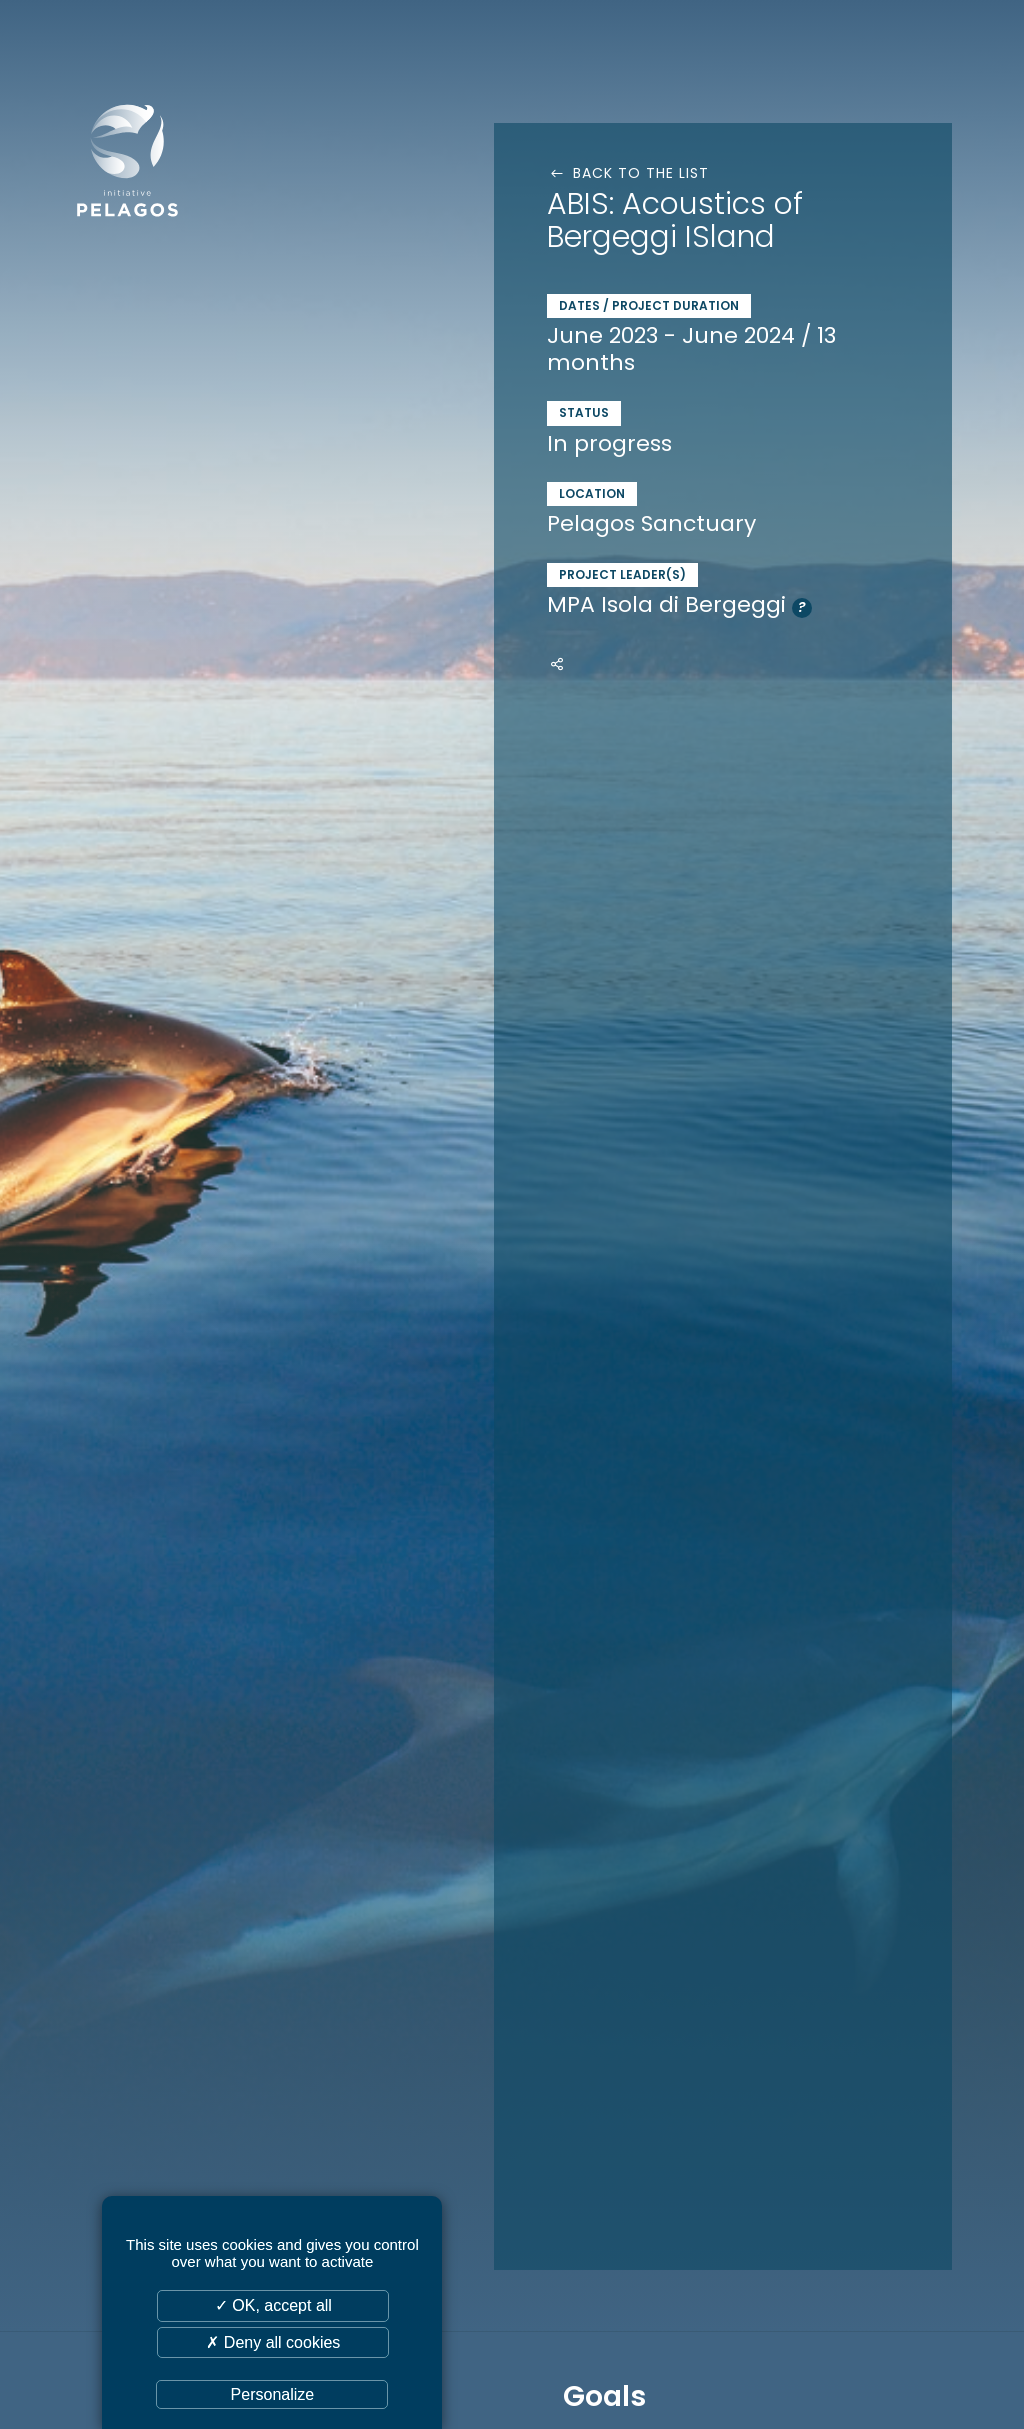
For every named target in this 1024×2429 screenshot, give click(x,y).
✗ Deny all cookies (273, 2342)
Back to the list (628, 173)
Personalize (273, 2394)
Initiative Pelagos (180, 158)
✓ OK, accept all (273, 2305)
